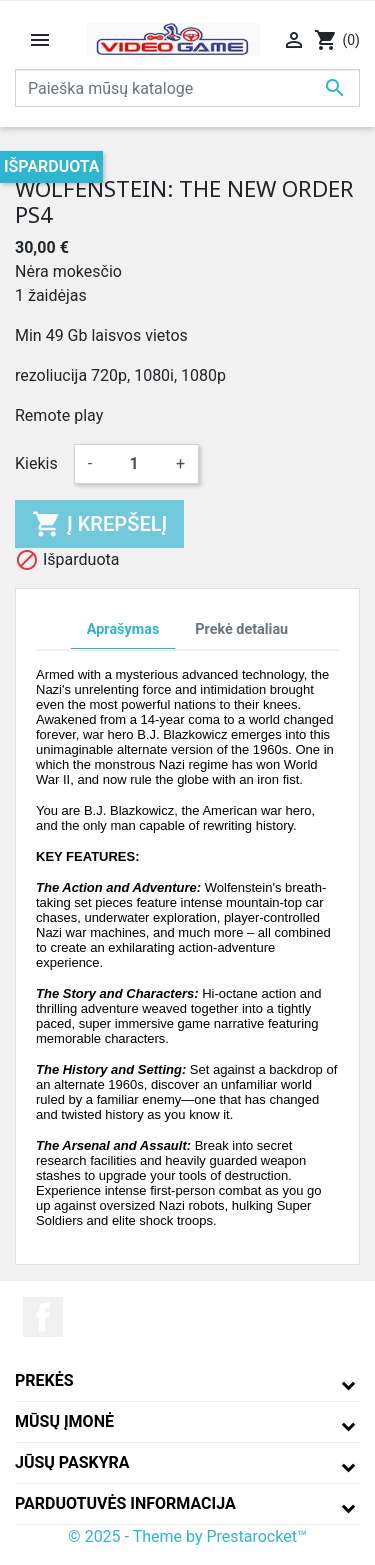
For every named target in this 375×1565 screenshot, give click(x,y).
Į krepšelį (99, 524)
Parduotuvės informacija (125, 1503)
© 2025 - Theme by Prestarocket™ (187, 1536)
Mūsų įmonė (64, 1421)
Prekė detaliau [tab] (241, 629)
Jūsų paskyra (72, 1462)
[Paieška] (187, 88)
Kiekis (36, 463)
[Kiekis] (134, 464)
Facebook (43, 1317)
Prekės (44, 1380)
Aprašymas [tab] (123, 629)
